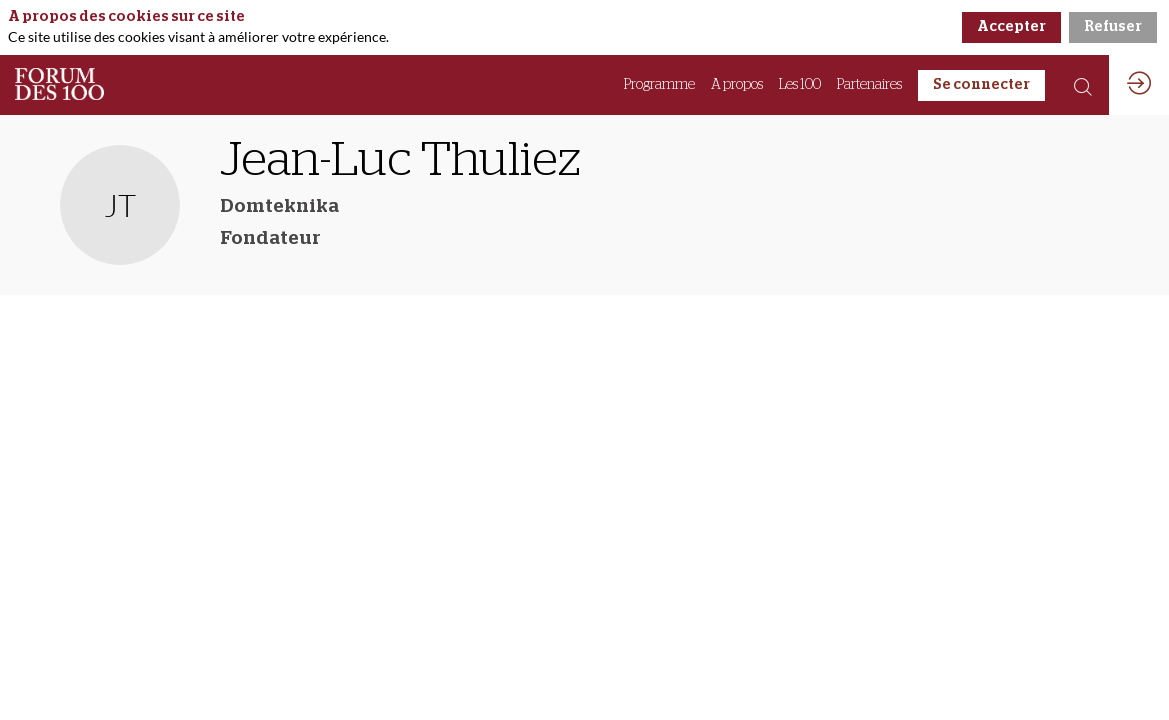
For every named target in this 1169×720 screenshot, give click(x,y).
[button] (981, 85)
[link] (659, 85)
